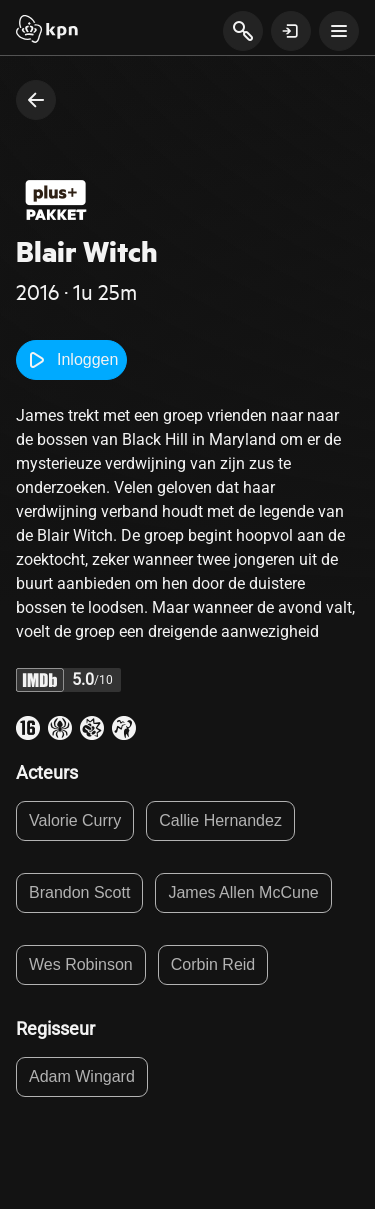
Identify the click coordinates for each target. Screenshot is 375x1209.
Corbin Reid (213, 964)
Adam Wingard (82, 1076)
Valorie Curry (75, 820)
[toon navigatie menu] (339, 31)
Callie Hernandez (220, 820)
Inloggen (71, 360)
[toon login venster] (291, 31)
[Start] (47, 31)
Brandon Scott (79, 892)
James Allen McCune (243, 892)
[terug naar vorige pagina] (36, 100)
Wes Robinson (81, 964)
